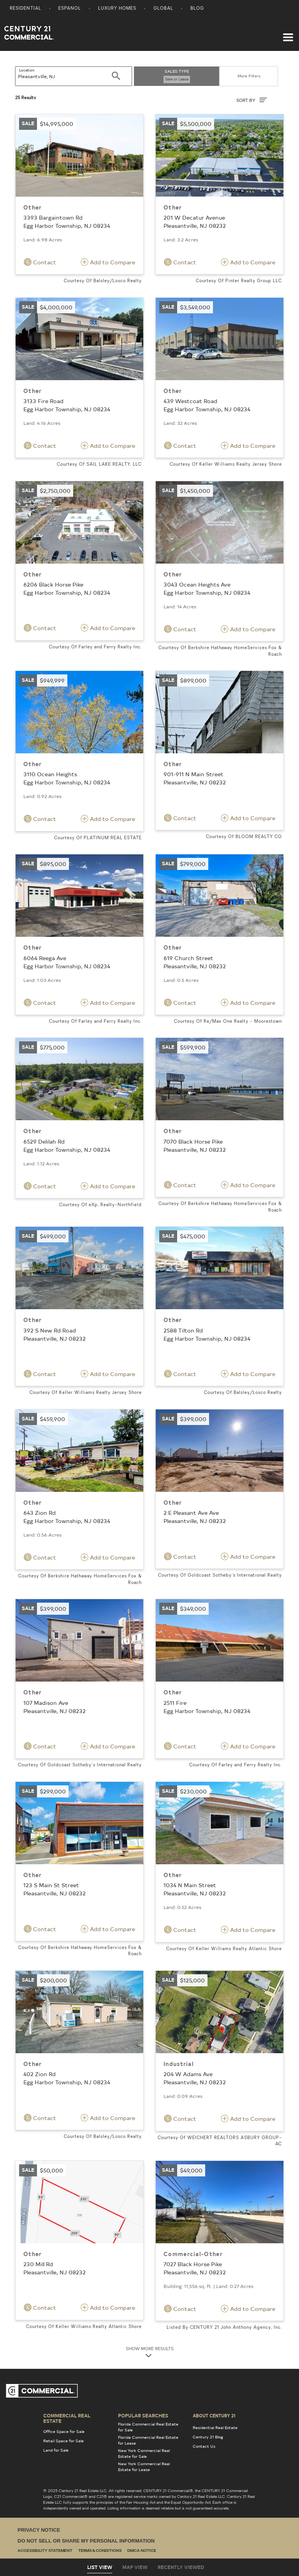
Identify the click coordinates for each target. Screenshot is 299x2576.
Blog (197, 9)
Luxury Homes (117, 9)
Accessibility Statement (45, 2551)
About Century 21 (214, 2415)
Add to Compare (108, 262)
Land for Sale (56, 2450)
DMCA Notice (141, 2551)
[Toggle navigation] (288, 33)
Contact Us (204, 2446)
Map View (135, 2567)
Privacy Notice (39, 2530)
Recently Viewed (181, 2567)
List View (99, 2567)
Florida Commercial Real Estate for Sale (148, 2427)
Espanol (69, 9)
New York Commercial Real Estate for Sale (144, 2453)
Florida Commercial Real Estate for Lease (148, 2440)
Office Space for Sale (63, 2431)
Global (163, 9)
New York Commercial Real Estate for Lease (144, 2466)
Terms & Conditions (99, 2551)
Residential (25, 9)
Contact (40, 262)
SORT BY (251, 100)
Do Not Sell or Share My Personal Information (86, 2541)
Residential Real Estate (215, 2427)
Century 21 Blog (208, 2437)
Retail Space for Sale (63, 2440)
